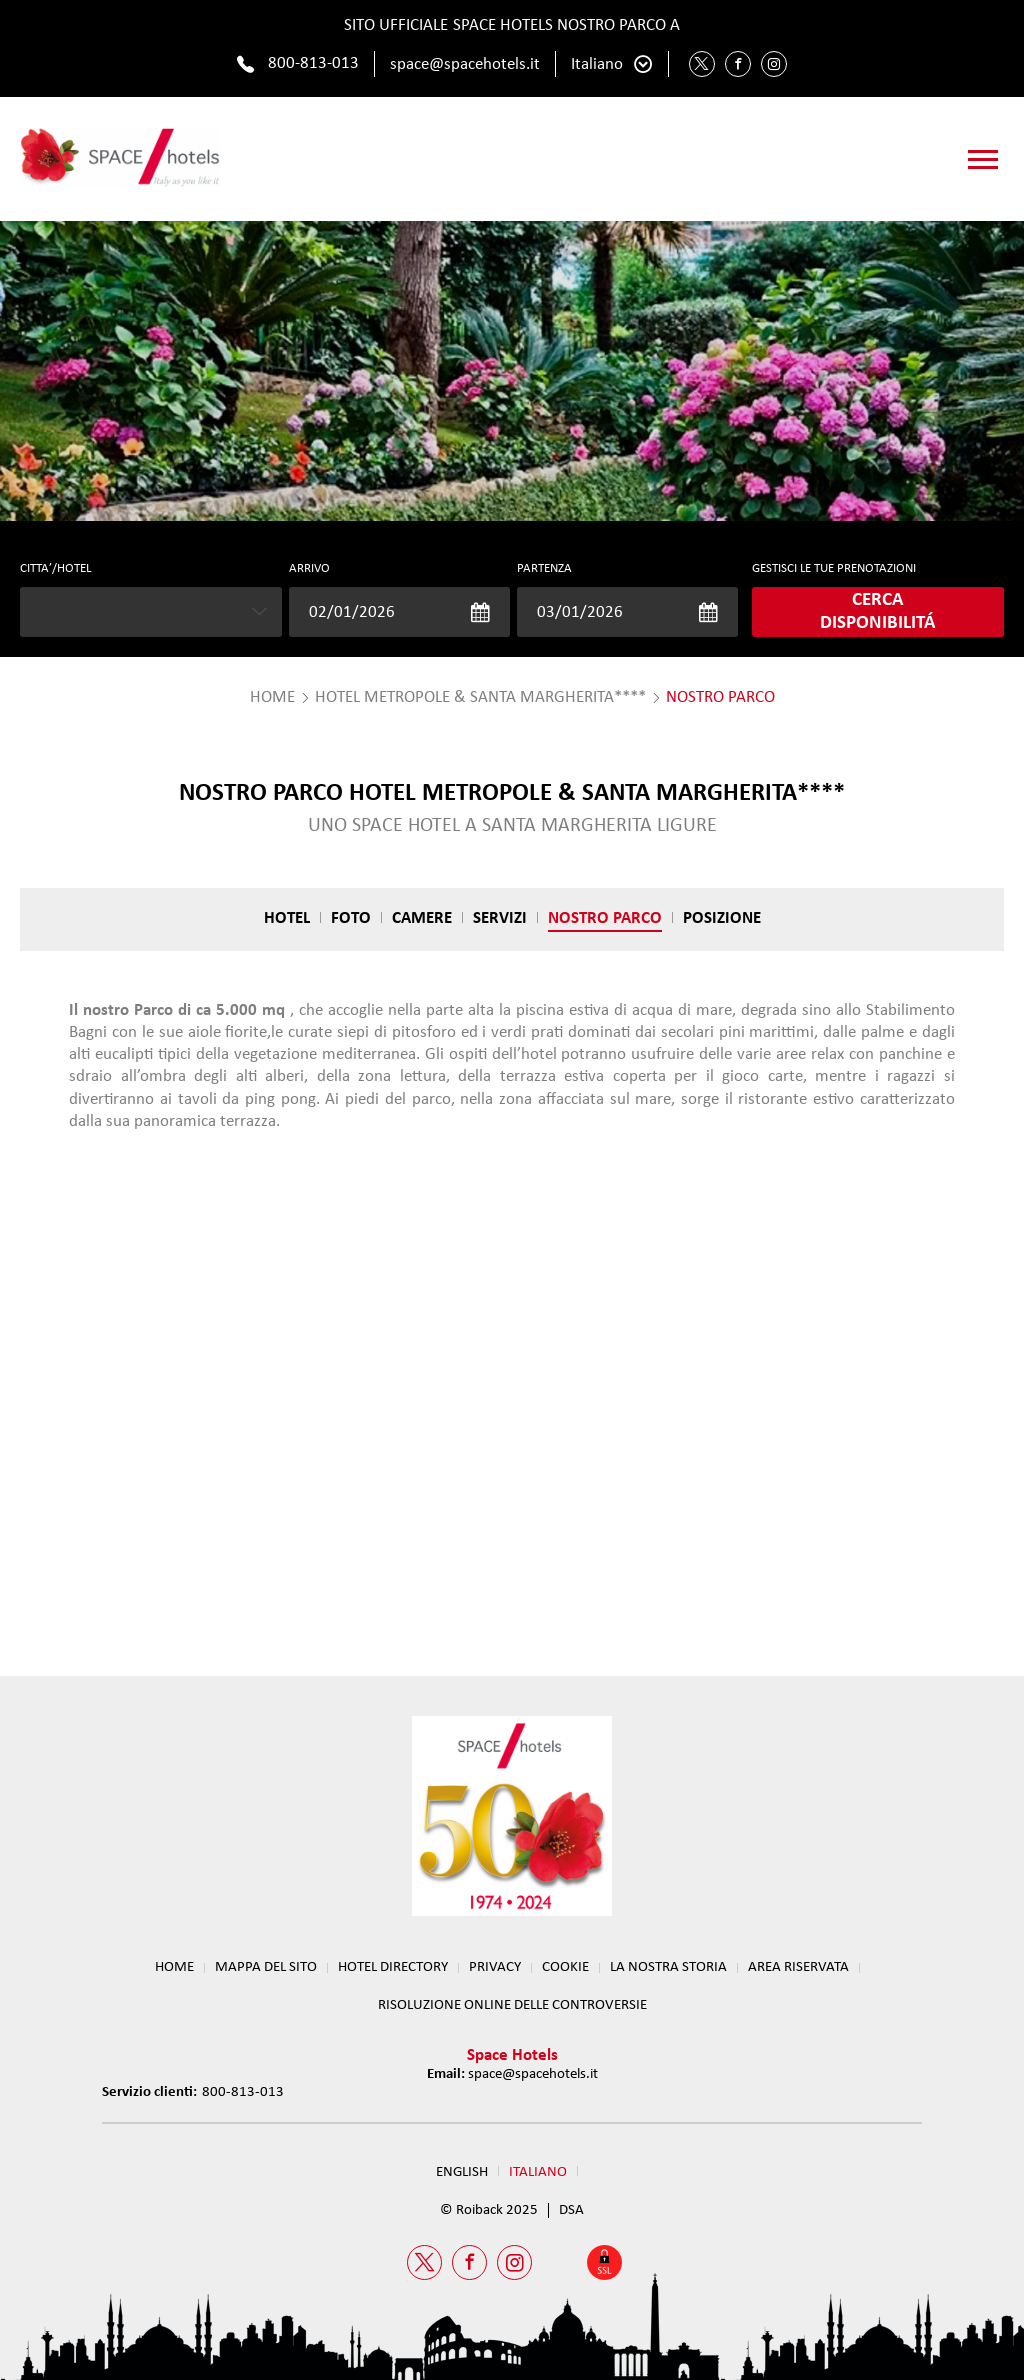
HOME (272, 697)
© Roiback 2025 (489, 2210)
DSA (571, 2210)
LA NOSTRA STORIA (668, 1967)
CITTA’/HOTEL (55, 568)
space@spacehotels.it (465, 64)
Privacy (495, 1967)
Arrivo (309, 568)
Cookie (565, 1967)
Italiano (597, 64)
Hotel (287, 918)
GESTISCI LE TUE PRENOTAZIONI (834, 568)
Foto (351, 918)
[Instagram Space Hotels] (774, 64)
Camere (422, 918)
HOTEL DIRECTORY (393, 1967)
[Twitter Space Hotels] (702, 64)
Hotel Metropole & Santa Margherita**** (480, 697)
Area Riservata (798, 1967)
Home (174, 1967)
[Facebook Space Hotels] (738, 64)
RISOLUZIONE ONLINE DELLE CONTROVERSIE (512, 2005)
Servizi (500, 918)
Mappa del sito (266, 1967)
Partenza (544, 568)
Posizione (722, 918)
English (462, 2172)
